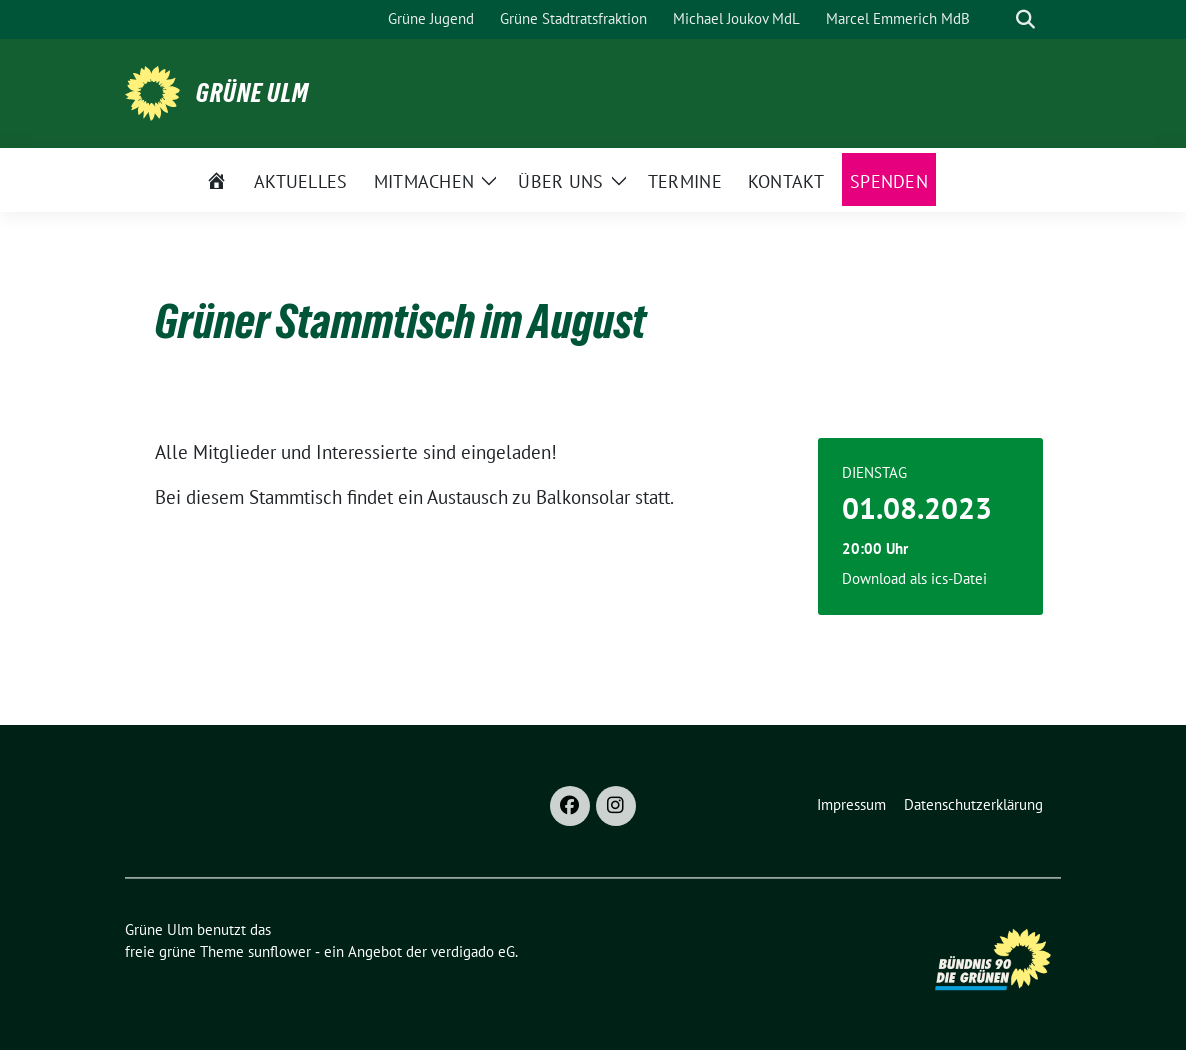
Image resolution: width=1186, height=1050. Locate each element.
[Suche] (997, 19)
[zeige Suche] (1025, 19)
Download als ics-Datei (914, 578)
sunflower (279, 951)
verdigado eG (473, 951)
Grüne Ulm (252, 93)
